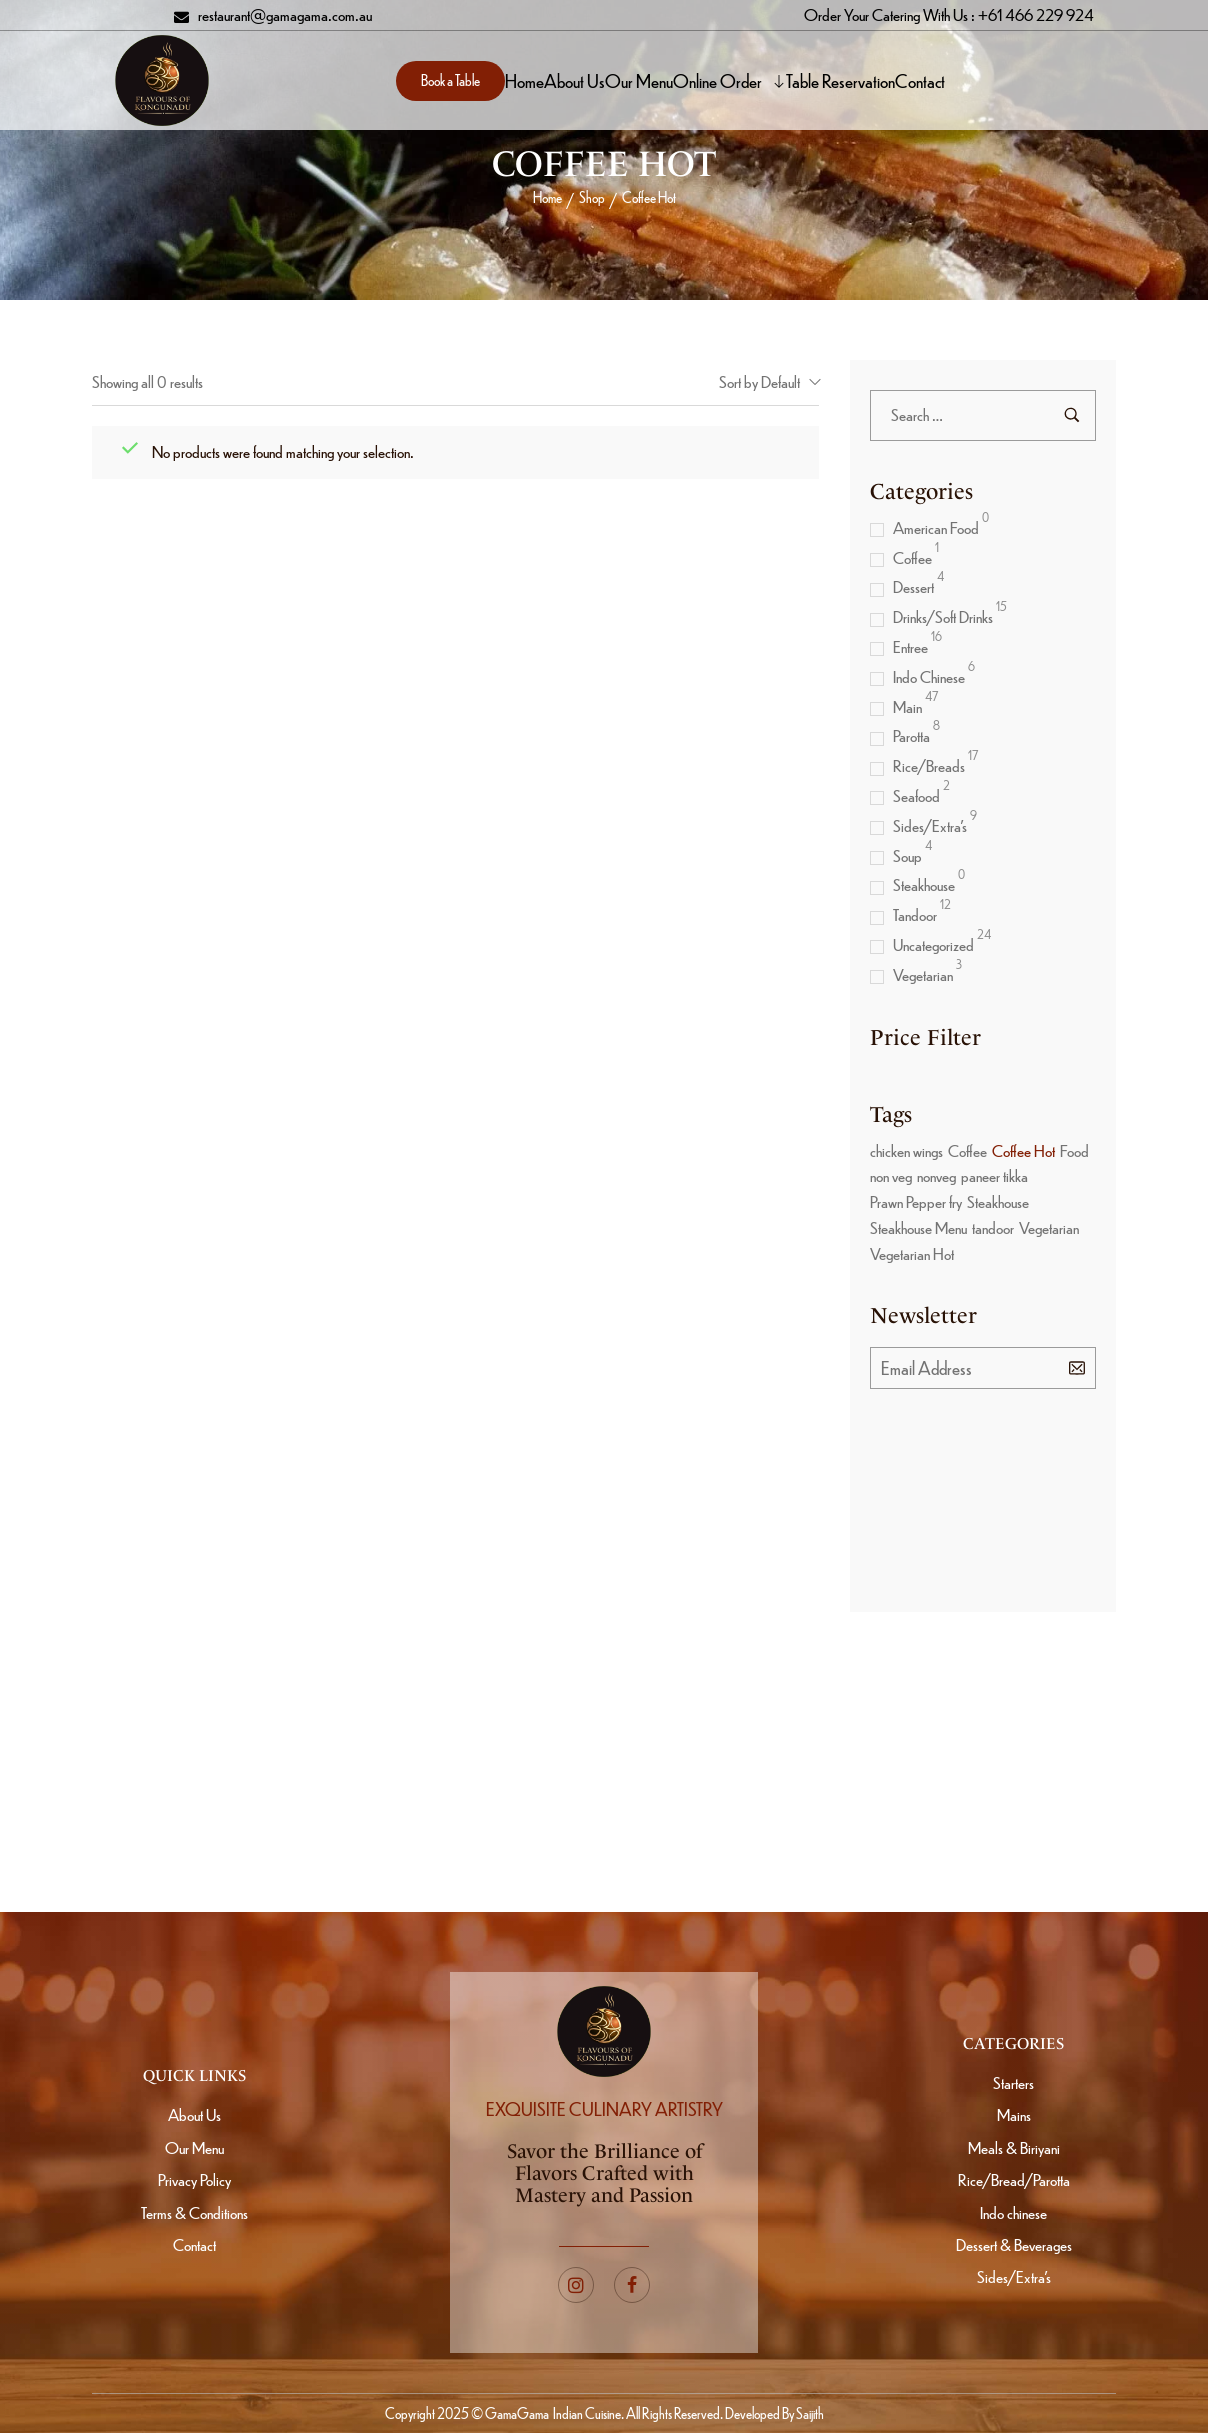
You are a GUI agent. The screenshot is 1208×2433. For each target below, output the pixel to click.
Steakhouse (924, 884)
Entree (910, 646)
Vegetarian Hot (912, 1253)
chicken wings (906, 1150)
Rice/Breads (929, 765)
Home (547, 197)
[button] (450, 81)
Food (1074, 1150)
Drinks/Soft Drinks (943, 616)
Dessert (913, 586)
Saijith (809, 2413)
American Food (936, 527)
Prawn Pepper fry (916, 1201)
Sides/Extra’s (930, 825)
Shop (592, 197)
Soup (907, 855)
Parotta (911, 735)
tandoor (993, 1227)
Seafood (916, 795)
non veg (891, 1175)
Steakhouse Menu (918, 1227)
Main (907, 706)
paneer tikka (994, 1175)
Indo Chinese (929, 676)
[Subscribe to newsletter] (1077, 1367)
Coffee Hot (1023, 1150)
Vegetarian (923, 974)
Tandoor (915, 914)
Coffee (912, 557)
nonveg (936, 1175)
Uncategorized (933, 944)
